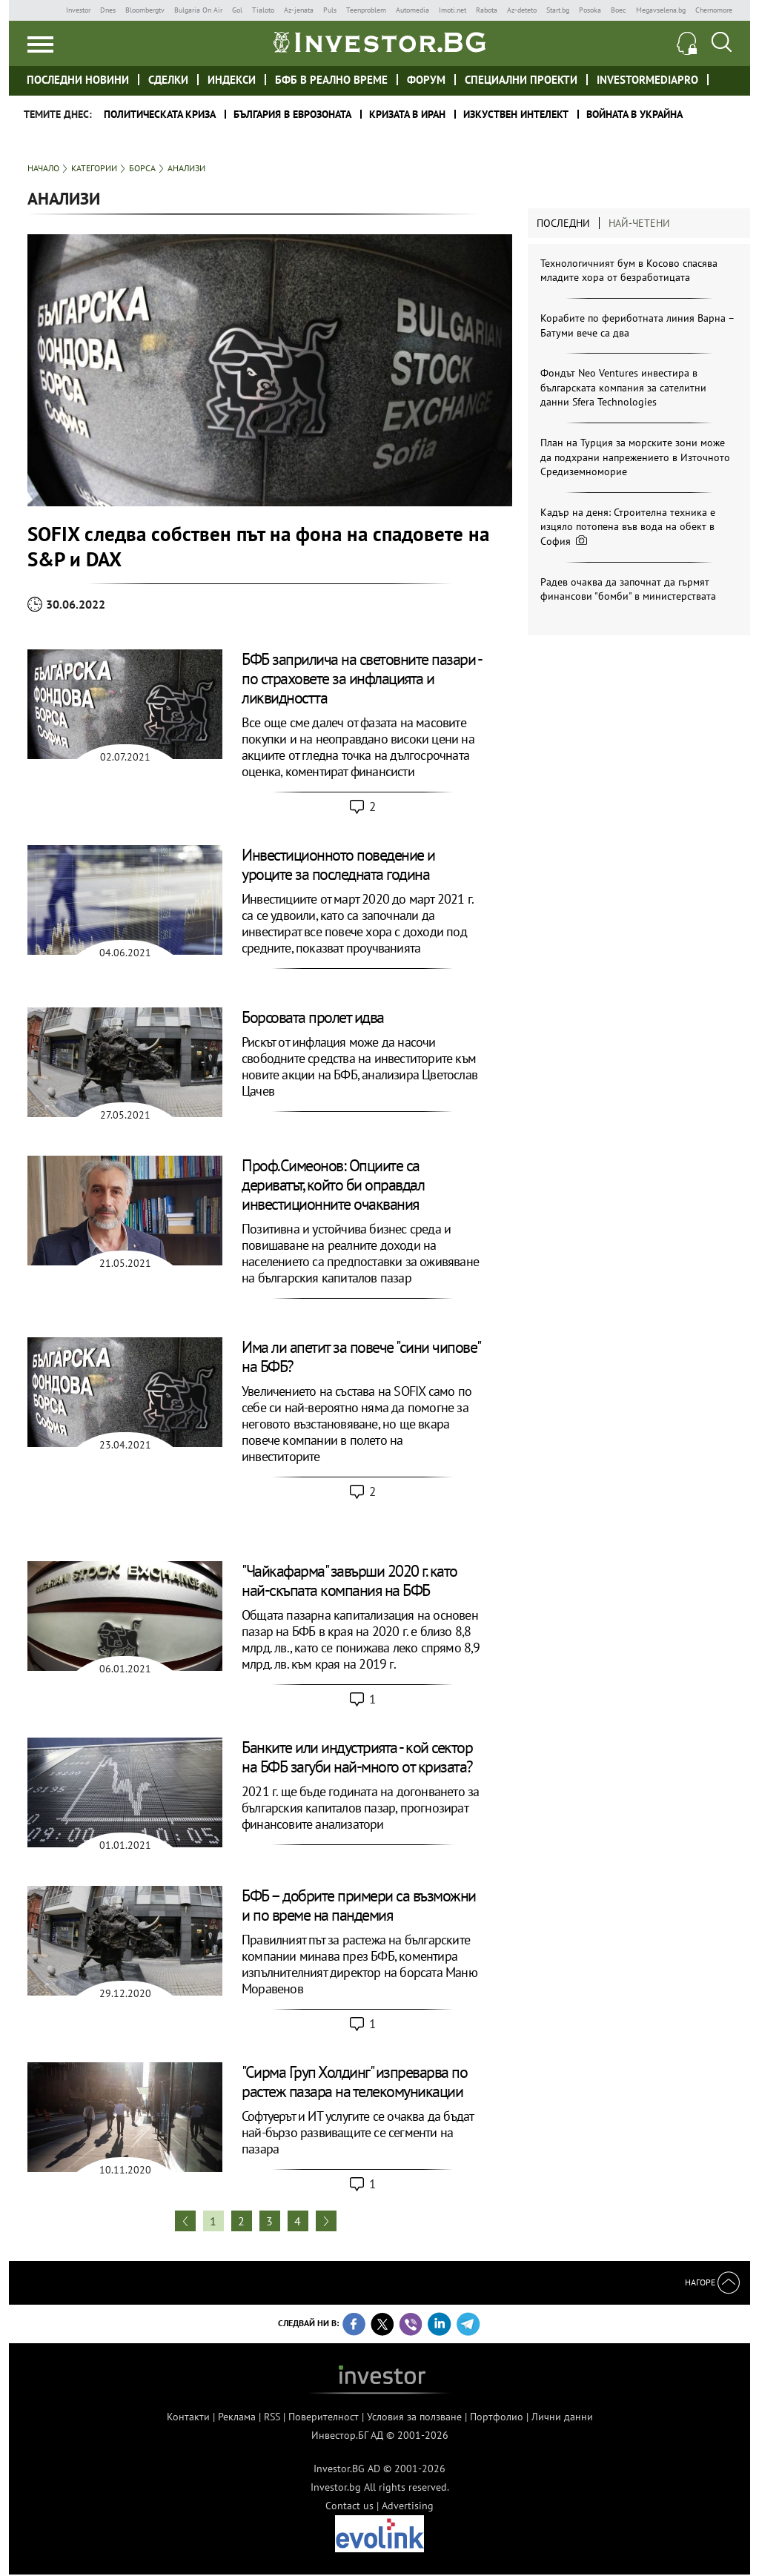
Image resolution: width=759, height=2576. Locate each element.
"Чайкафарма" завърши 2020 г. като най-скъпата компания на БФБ (349, 1580)
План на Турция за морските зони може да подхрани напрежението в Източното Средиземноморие (635, 457)
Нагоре (712, 2282)
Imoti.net (452, 10)
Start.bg (557, 10)
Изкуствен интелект (516, 114)
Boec (618, 10)
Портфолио (496, 2416)
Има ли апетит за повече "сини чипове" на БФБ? (361, 1357)
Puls (330, 10)
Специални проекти (521, 80)
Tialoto (263, 10)
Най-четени (639, 223)
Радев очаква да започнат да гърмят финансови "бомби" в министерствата (628, 589)
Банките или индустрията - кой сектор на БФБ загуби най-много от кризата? (357, 1757)
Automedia (412, 10)
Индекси (232, 80)
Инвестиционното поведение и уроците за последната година (338, 864)
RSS (272, 2416)
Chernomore (713, 10)
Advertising (408, 2505)
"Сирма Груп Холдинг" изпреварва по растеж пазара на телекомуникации (354, 2082)
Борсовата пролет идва (313, 1017)
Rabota (486, 10)
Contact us (349, 2505)
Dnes (108, 10)
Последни (563, 223)
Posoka (590, 10)
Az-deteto (522, 10)
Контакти (188, 2416)
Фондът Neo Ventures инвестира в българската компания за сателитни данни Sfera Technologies (623, 387)
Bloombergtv (145, 10)
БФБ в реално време (331, 80)
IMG (41, 10)
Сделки (168, 80)
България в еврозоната (292, 114)
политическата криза (160, 114)
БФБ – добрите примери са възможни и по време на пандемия (359, 1905)
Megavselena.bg (661, 10)
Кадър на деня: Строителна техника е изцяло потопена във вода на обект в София (627, 527)
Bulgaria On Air (198, 10)
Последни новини (78, 80)
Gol (237, 10)
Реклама (237, 2416)
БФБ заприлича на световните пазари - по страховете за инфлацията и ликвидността (361, 678)
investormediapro (647, 80)
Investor (78, 10)
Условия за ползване (414, 2416)
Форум (426, 80)
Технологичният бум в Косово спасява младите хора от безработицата (628, 270)
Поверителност (323, 2416)
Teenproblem (366, 10)
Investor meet (725, 79)
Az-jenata (299, 10)
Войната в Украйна (634, 114)
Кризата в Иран (407, 114)
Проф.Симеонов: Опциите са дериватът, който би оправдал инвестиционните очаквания (333, 1184)
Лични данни (562, 2416)
